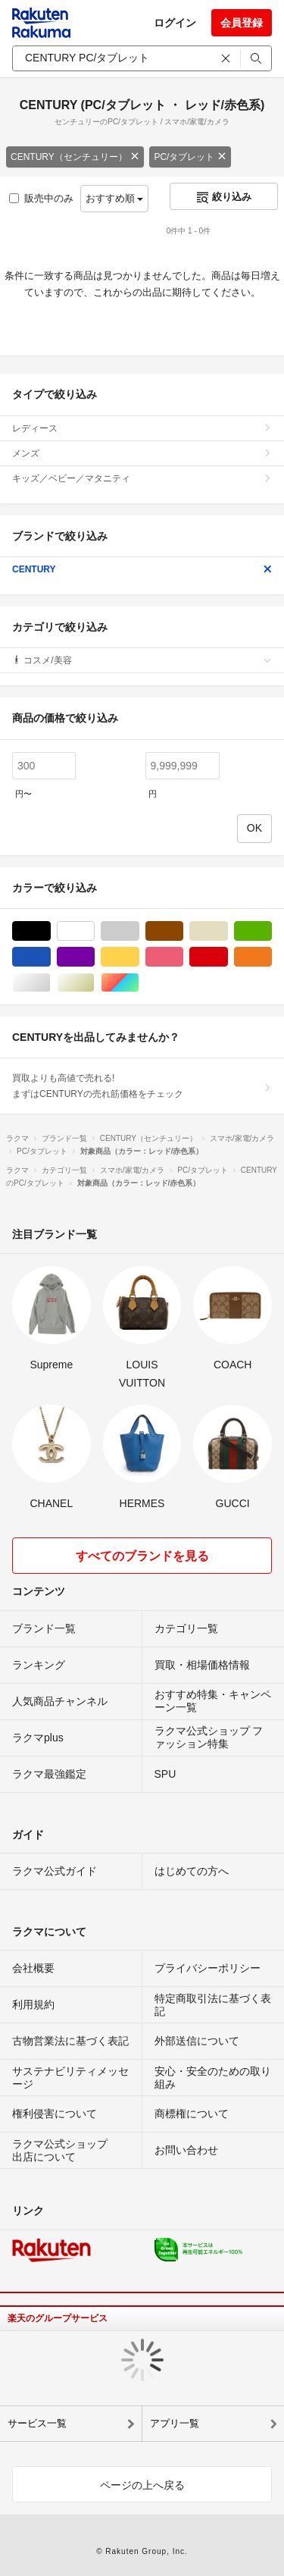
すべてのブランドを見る (142, 1556)
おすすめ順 (115, 198)
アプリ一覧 (174, 2423)
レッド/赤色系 (227, 957)
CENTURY (142, 569)
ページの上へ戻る (142, 2485)
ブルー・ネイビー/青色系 (50, 957)
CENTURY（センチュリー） (75, 157)
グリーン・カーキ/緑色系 (271, 931)
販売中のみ (41, 198)
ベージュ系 (227, 931)
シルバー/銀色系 (50, 983)
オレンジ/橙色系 (271, 957)
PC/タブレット (190, 157)
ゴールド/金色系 (94, 983)
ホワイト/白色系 (94, 931)
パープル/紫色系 (94, 957)
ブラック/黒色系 (50, 931)
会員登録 (241, 23)
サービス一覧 (37, 2423)
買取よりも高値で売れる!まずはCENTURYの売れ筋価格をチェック (142, 1085)
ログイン (175, 23)
